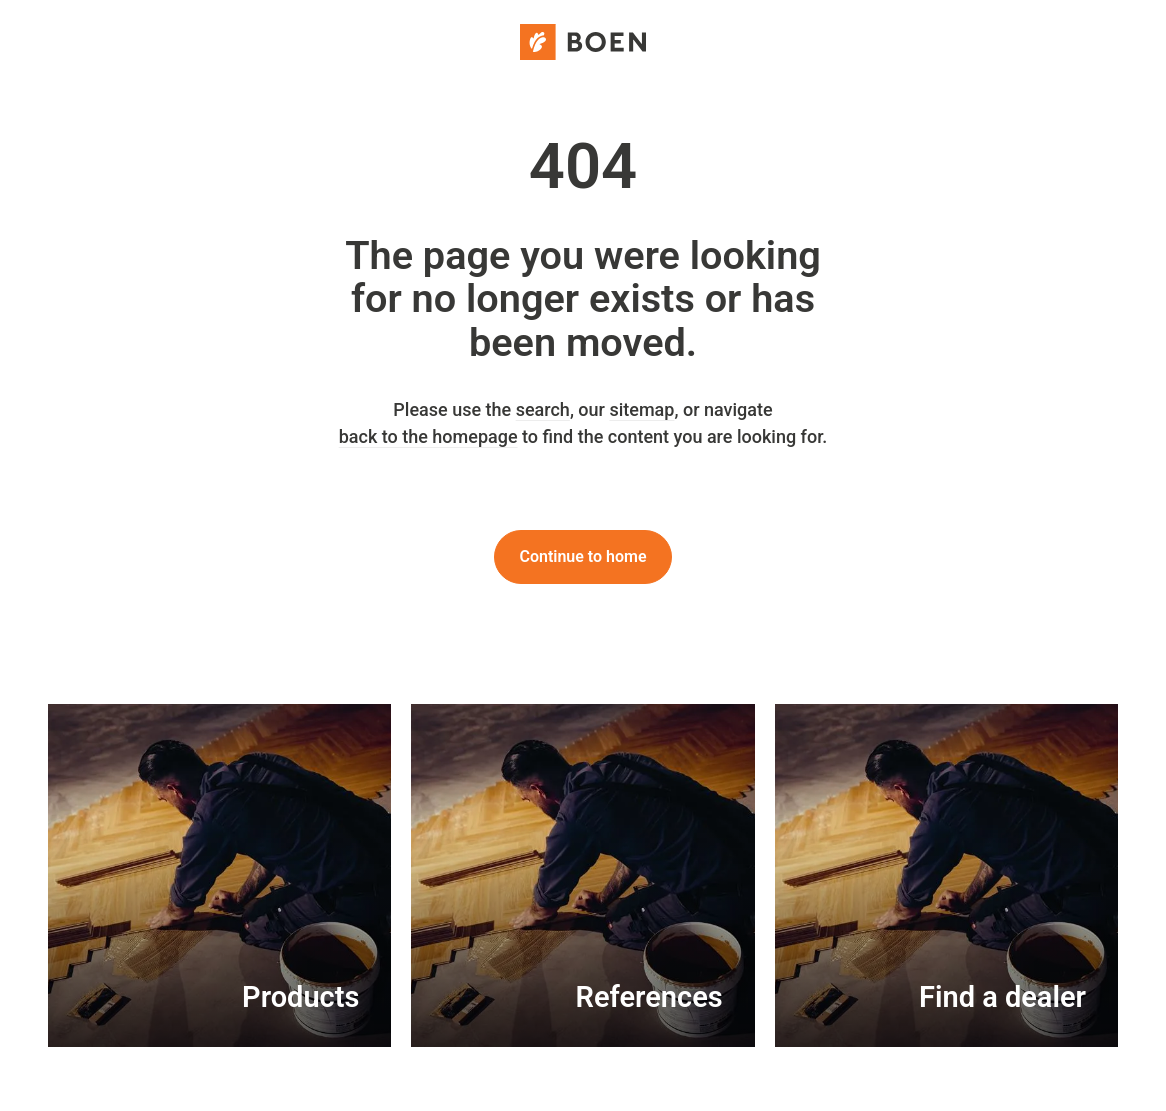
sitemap (641, 409)
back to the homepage (428, 436)
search (543, 409)
